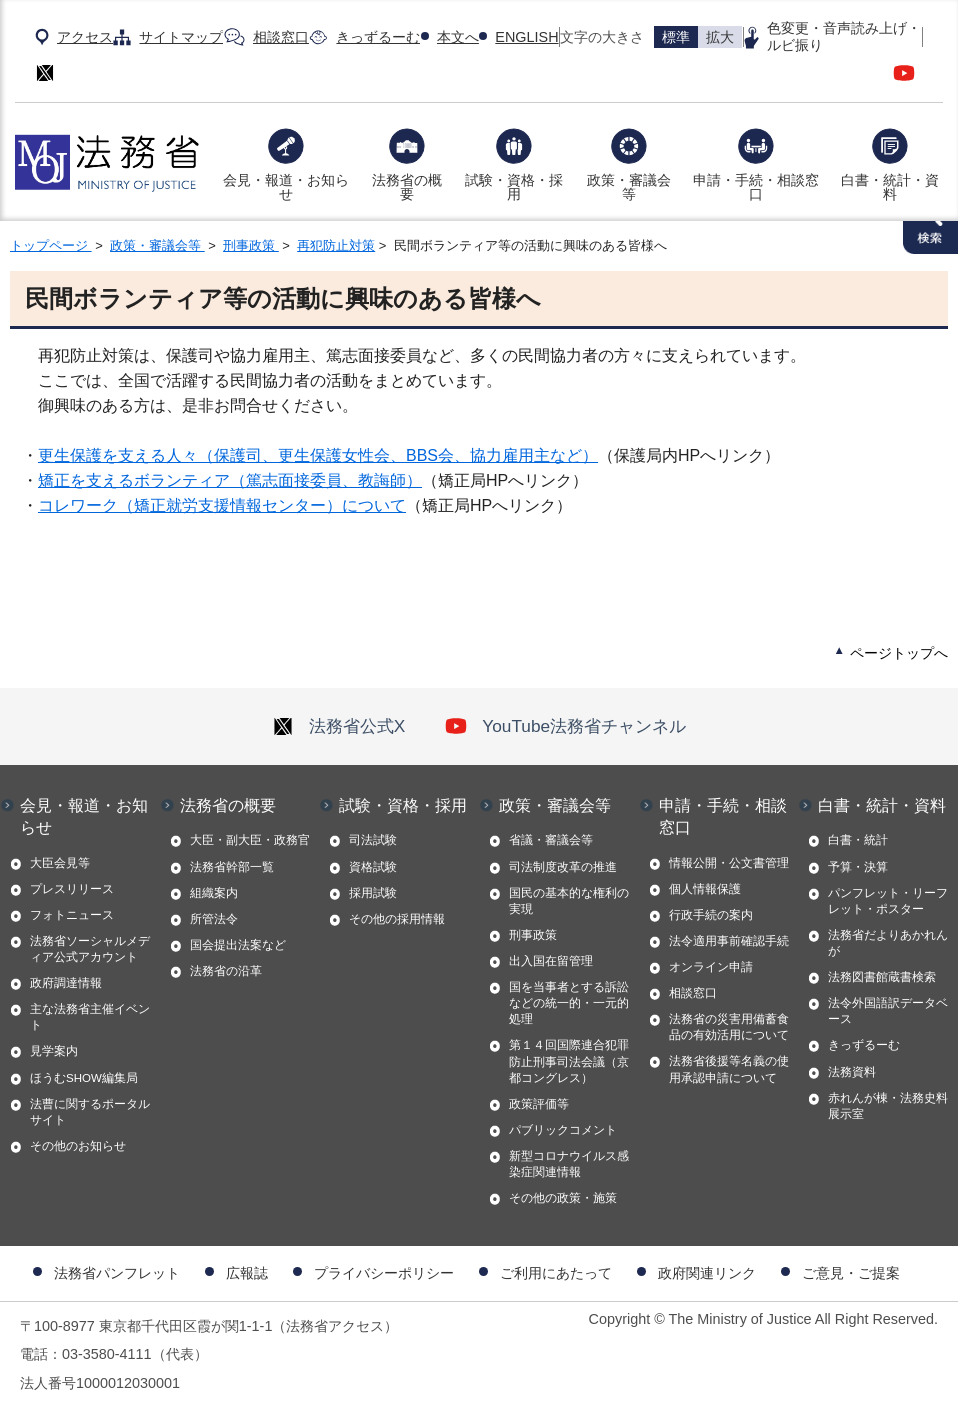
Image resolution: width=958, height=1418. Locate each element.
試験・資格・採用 (514, 187)
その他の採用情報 (397, 919)
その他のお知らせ (78, 1146)
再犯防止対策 (336, 245)
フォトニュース (72, 915)
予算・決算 (858, 867)
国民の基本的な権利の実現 (569, 901)
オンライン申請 (711, 967)
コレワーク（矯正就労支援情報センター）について (222, 505)
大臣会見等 (60, 863)
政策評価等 (539, 1104)
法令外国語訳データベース (888, 1011)
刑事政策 (251, 245)
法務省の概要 (407, 187)
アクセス (85, 37)
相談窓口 (281, 37)
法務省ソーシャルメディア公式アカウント (90, 949)
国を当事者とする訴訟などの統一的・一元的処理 (569, 1003)
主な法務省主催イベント (90, 1017)
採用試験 (373, 893)
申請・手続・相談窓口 (756, 187)
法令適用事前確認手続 (729, 941)
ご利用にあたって (556, 1273)
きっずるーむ (378, 37)
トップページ (51, 245)
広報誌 (247, 1273)
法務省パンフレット (117, 1273)
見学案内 (54, 1051)
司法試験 (373, 840)
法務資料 (852, 1072)
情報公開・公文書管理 (729, 863)
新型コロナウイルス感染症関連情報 (569, 1164)
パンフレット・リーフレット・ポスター (888, 901)
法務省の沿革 (226, 971)
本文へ (458, 37)
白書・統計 (858, 840)
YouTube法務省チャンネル (565, 726)
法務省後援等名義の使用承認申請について (729, 1069)
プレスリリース (72, 889)
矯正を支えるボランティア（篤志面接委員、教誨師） (230, 480)
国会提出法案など (238, 945)
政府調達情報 (66, 983)
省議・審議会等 (551, 840)
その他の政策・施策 (563, 1198)
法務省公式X (339, 726)
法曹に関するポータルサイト (90, 1112)
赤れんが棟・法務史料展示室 (888, 1106)
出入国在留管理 (551, 961)
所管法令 (214, 919)
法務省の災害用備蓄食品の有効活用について (729, 1027)
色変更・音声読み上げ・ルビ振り (844, 36)
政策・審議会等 (629, 187)
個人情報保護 (705, 889)
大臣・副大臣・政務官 (250, 840)
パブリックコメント (563, 1130)
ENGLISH (526, 37)
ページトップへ (899, 653)
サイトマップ (181, 37)
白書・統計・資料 (890, 187)
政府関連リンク (707, 1273)
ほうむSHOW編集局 (84, 1078)
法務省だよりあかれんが (888, 943)
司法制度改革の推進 (563, 867)
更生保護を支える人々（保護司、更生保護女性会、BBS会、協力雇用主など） (318, 455)
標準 (676, 37)
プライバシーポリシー (384, 1273)
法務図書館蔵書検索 (882, 977)
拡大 (720, 37)
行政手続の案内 (711, 915)
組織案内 (214, 893)
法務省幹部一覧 (232, 867)
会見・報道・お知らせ (286, 187)
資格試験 (373, 867)
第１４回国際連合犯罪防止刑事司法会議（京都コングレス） (569, 1061)
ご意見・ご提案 (851, 1273)
